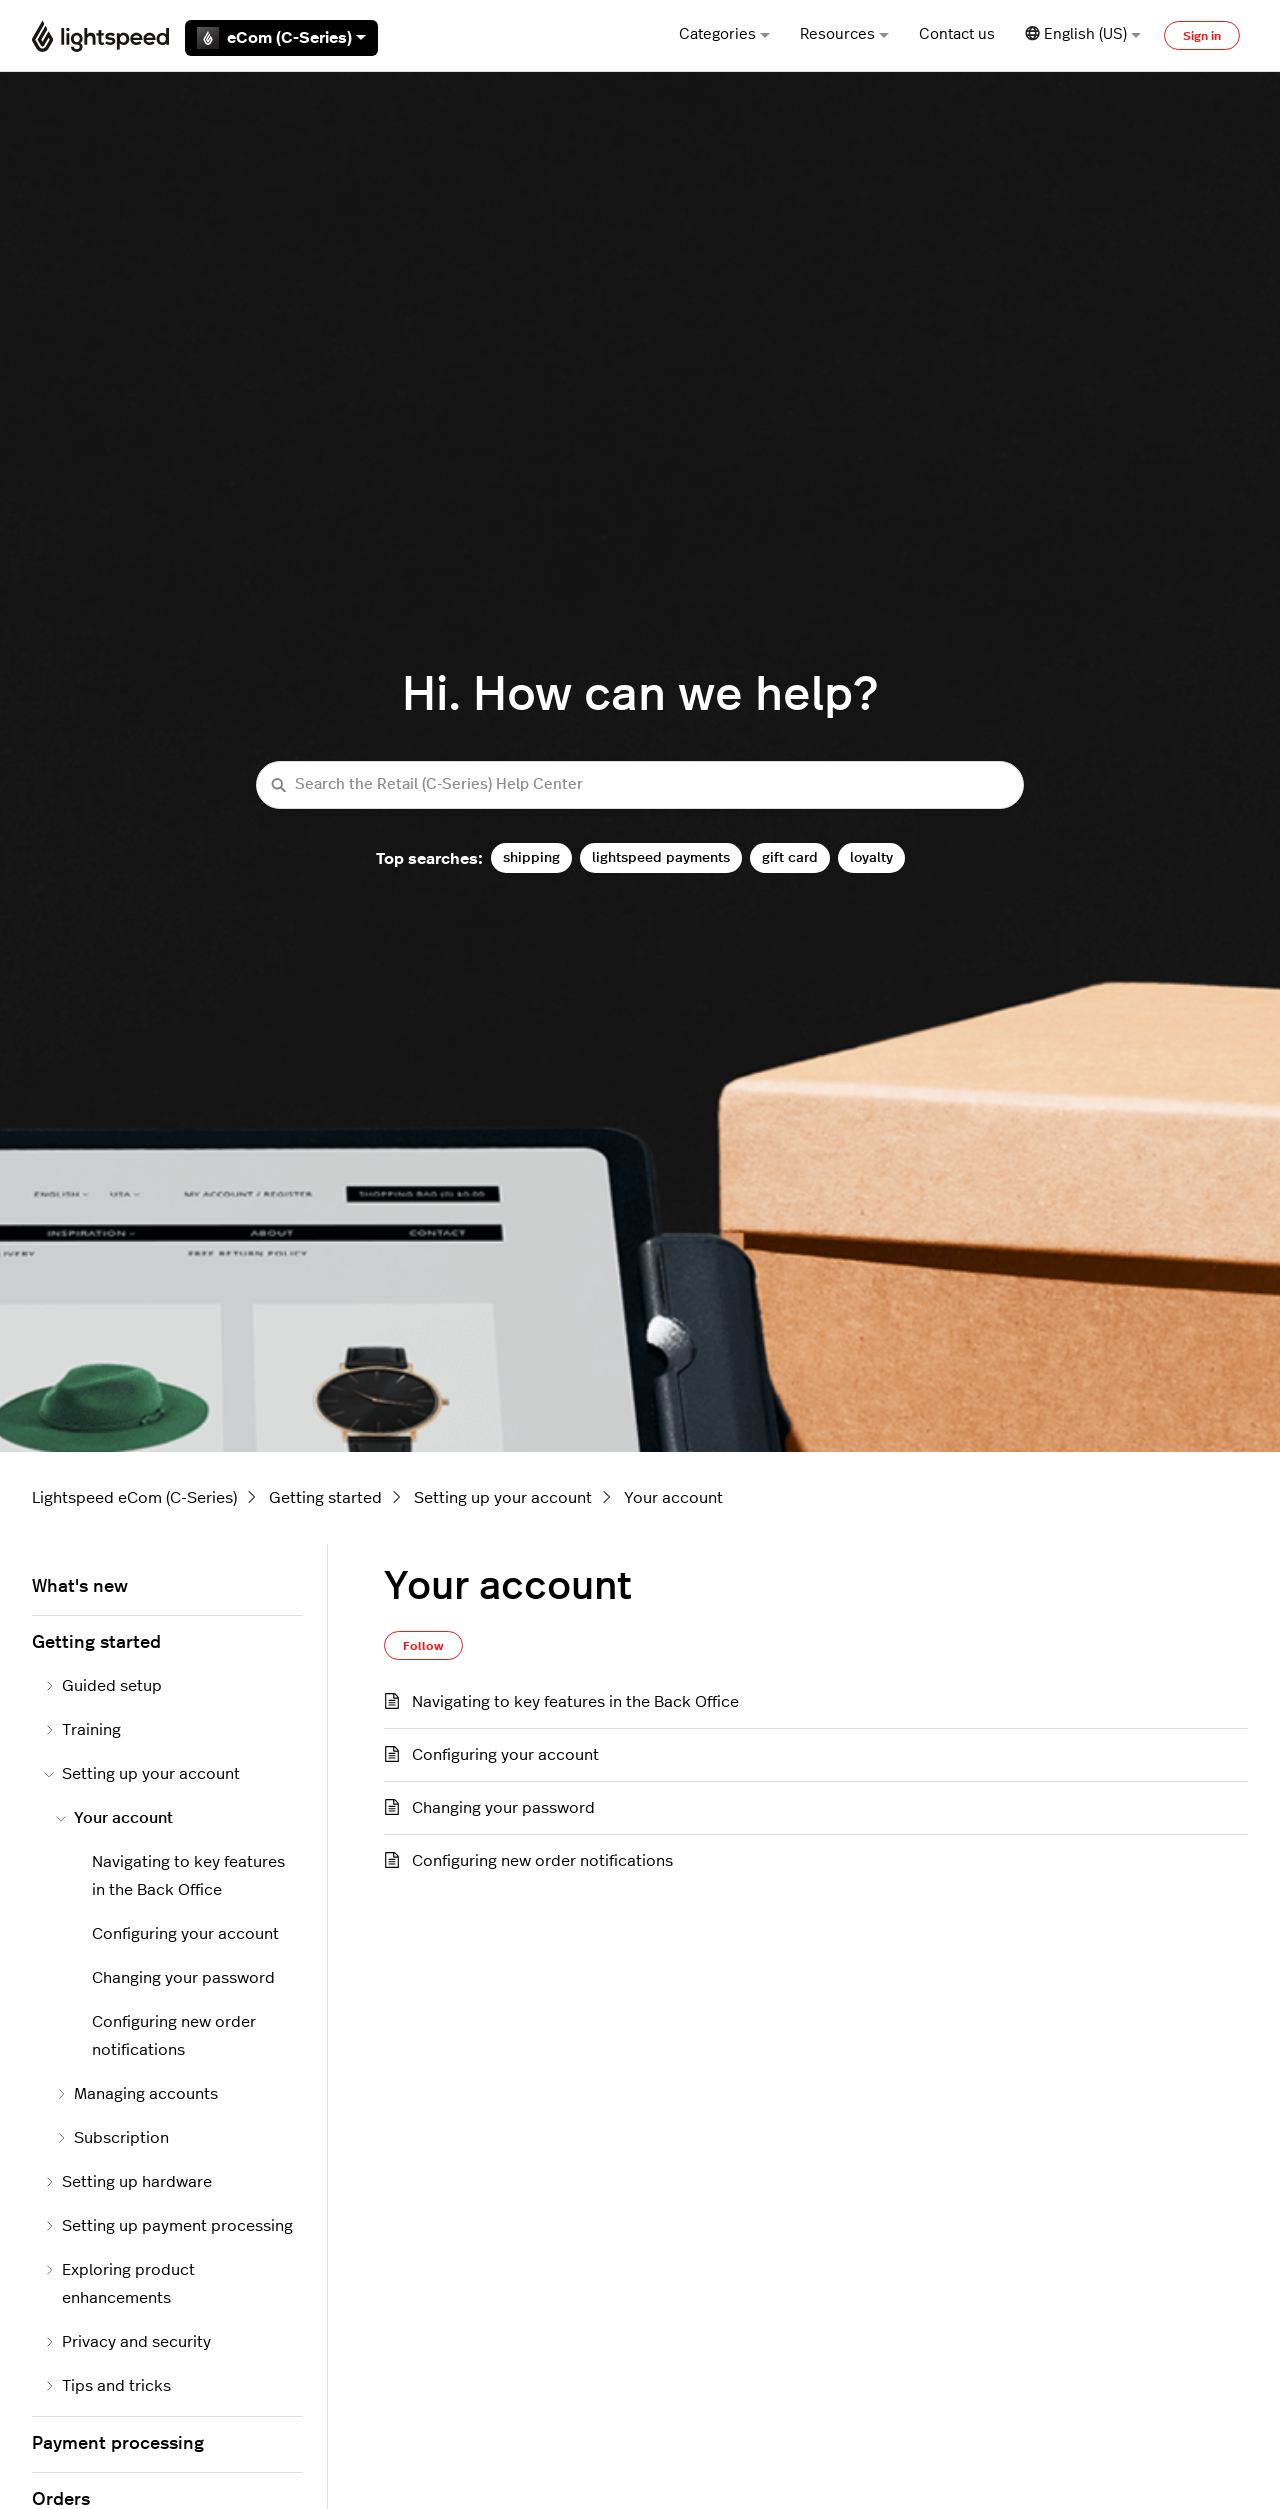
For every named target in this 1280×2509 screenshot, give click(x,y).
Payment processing (118, 2444)
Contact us (957, 34)
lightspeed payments (661, 857)
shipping (531, 857)
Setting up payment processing (168, 2226)
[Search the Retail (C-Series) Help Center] (640, 785)
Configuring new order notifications (542, 1861)
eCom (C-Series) (281, 38)
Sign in (1202, 36)
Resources (844, 34)
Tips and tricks (107, 2386)
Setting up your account (503, 1498)
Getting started (325, 1498)
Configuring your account (505, 1755)
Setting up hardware (128, 2182)
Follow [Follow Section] (423, 1646)
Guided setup (103, 1686)
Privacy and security (127, 2342)
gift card (790, 857)
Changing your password (503, 1808)
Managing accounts (137, 2094)
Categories (724, 34)
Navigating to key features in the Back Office (575, 1702)
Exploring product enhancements (119, 2284)
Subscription (112, 2138)
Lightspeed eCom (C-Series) (134, 1498)
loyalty (871, 857)
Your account (673, 1498)
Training (82, 1730)
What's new (80, 1587)
